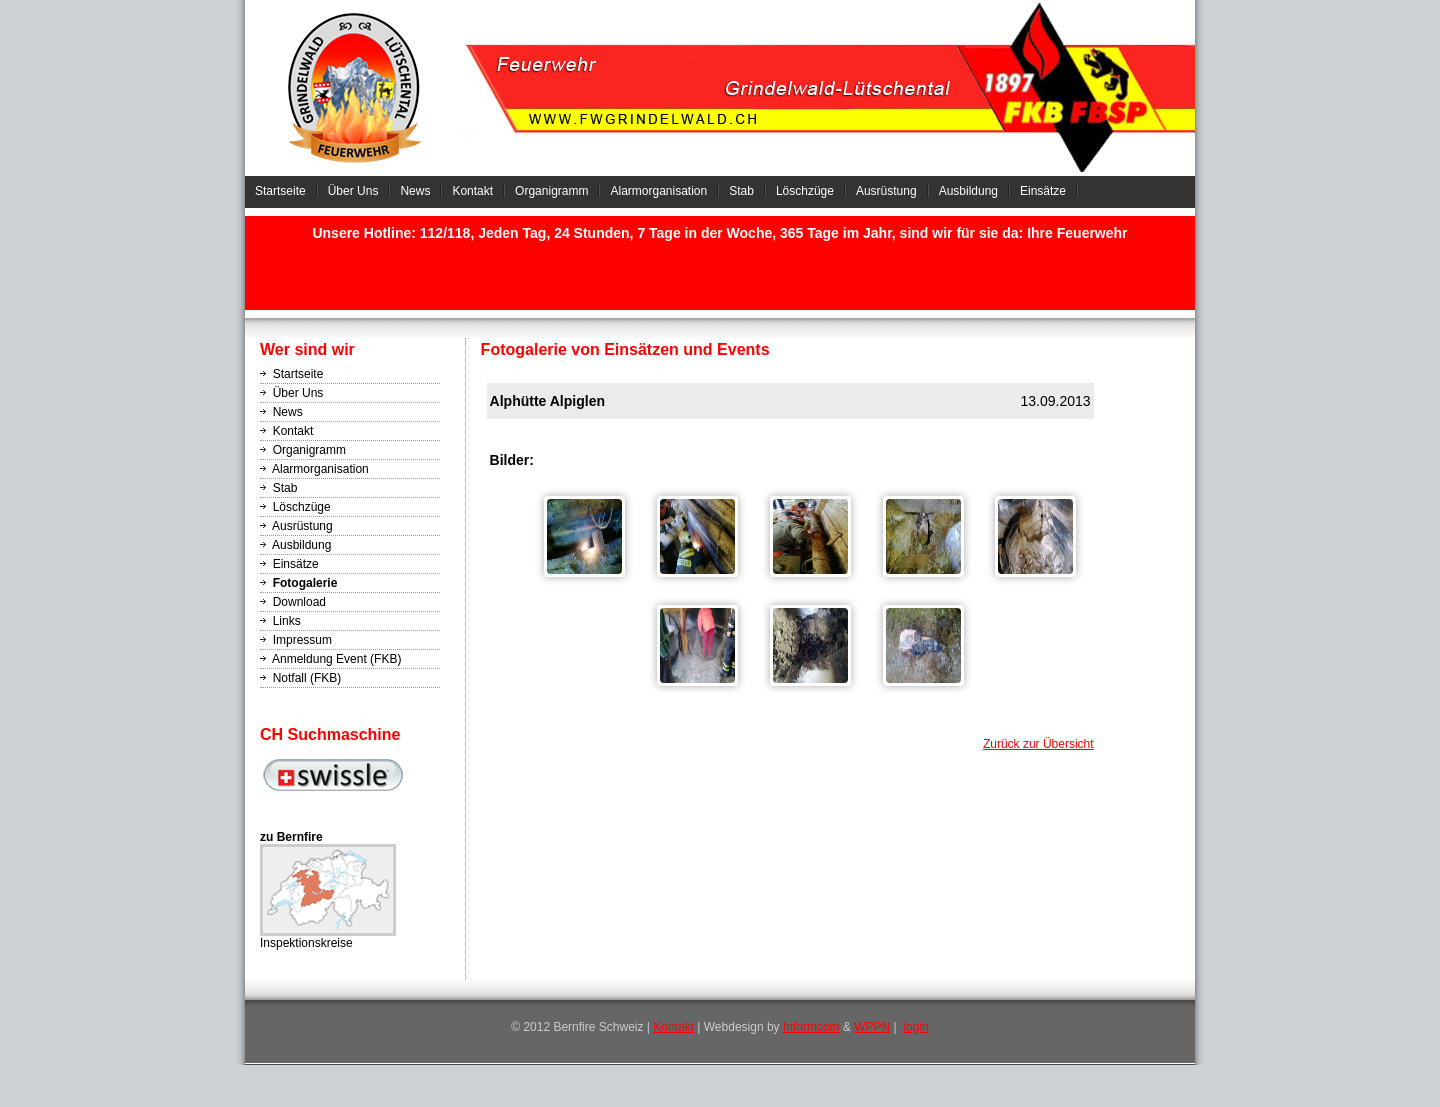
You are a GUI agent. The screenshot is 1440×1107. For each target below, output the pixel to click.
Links (287, 621)
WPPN (872, 1027)
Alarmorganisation (658, 191)
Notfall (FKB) (307, 678)
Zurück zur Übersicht (1038, 744)
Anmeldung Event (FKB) (336, 659)
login (915, 1027)
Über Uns (353, 191)
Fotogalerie (305, 583)
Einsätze (1043, 191)
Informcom (811, 1027)
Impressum (302, 640)
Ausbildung (968, 191)
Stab (741, 191)
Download (299, 602)
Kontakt (472, 191)
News (415, 191)
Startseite (280, 191)
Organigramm (551, 191)
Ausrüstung (886, 191)
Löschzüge (805, 191)
